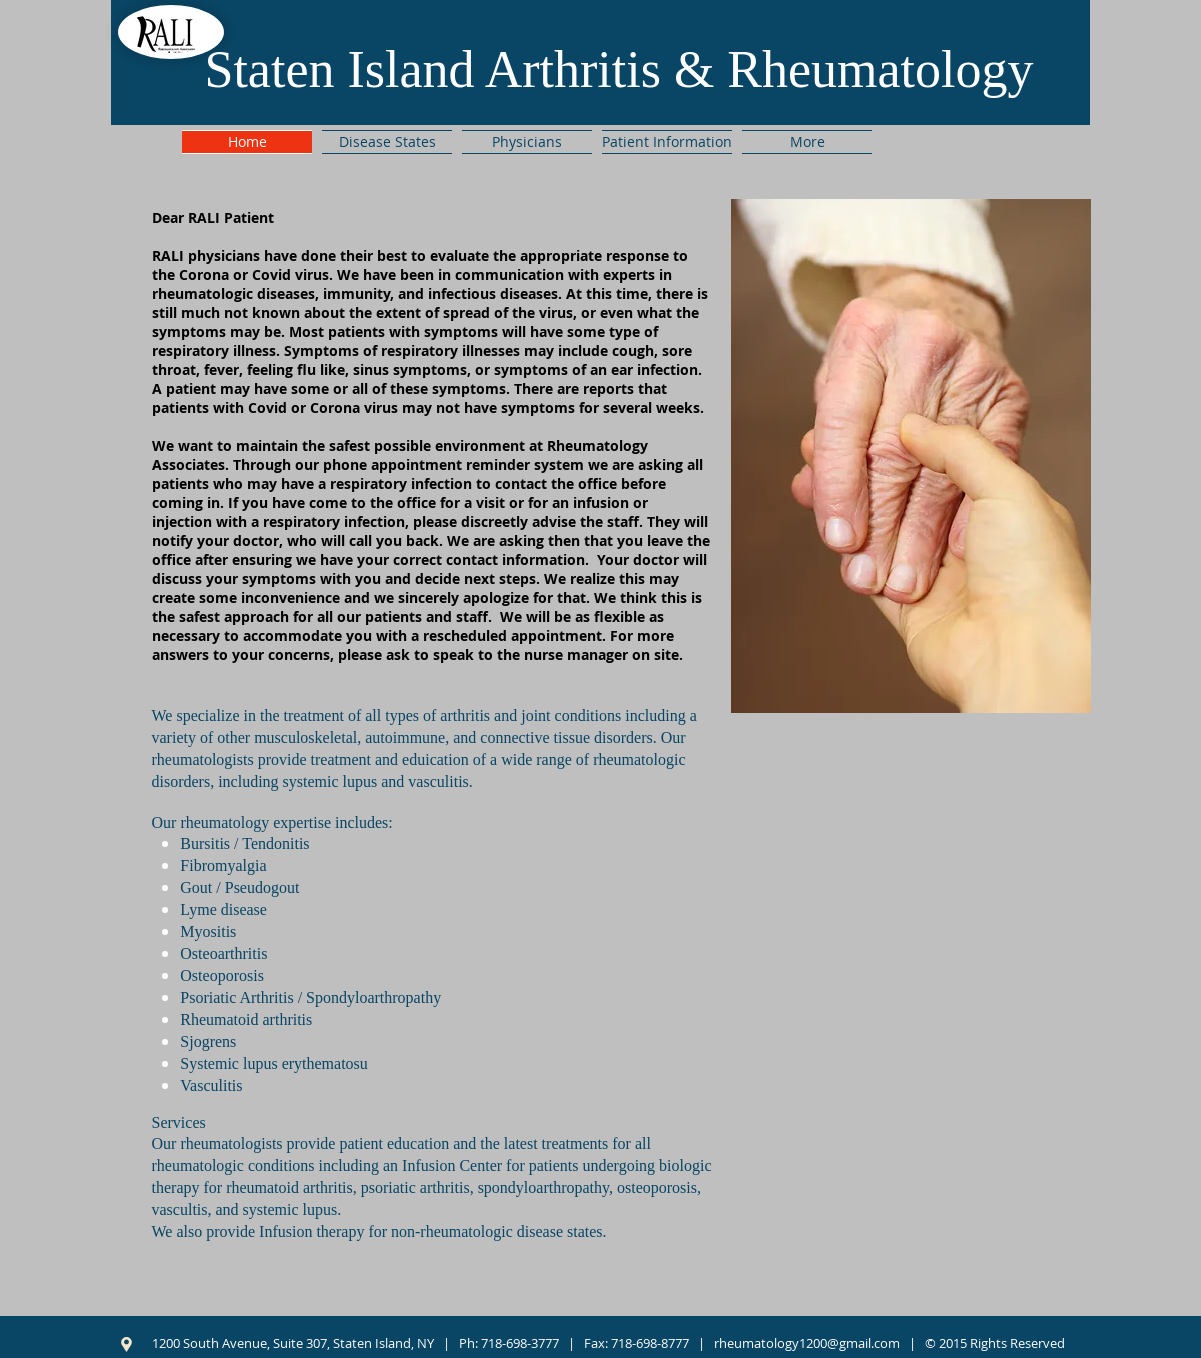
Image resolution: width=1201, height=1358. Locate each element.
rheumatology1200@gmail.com (807, 1343)
